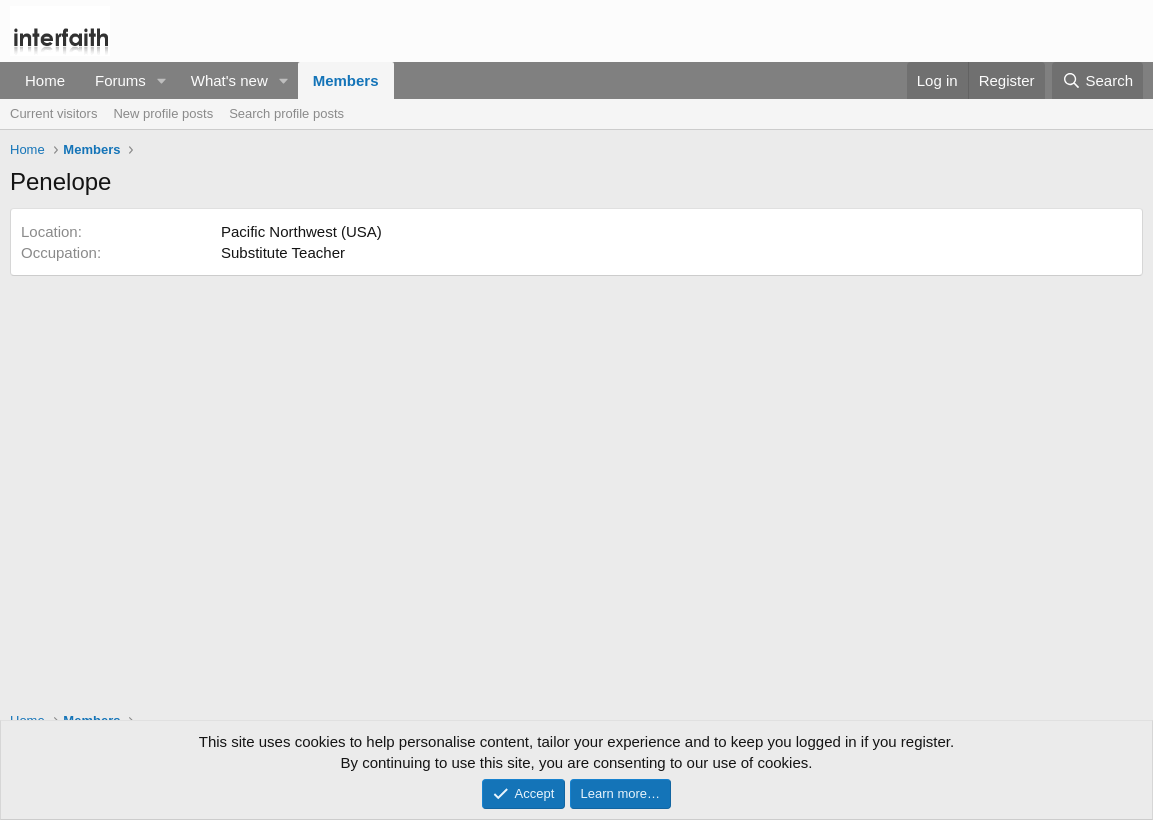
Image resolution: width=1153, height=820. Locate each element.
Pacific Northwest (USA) (301, 231)
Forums (120, 80)
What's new (229, 80)
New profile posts (163, 113)
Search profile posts (286, 113)
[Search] (1097, 80)
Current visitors (53, 113)
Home (45, 80)
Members (346, 80)
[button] (162, 80)
